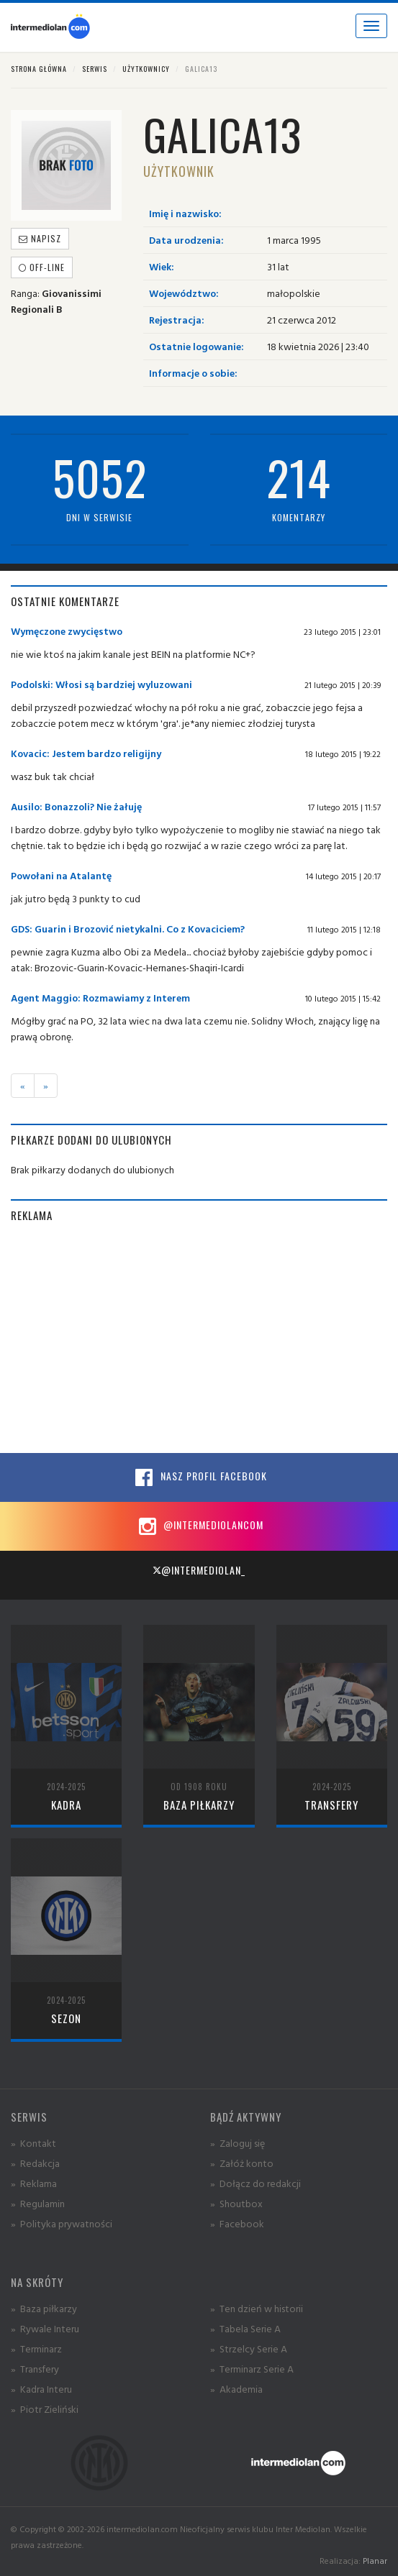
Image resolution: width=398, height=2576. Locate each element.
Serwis (94, 68)
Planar (375, 2560)
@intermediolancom (199, 1526)
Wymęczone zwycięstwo (66, 630)
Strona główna (39, 68)
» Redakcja (35, 2163)
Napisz (40, 238)
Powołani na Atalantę (61, 875)
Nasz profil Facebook (199, 1477)
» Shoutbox (236, 2203)
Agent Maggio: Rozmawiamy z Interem (100, 997)
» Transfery (35, 2368)
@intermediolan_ (199, 1569)
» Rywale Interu (45, 2328)
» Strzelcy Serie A (248, 2348)
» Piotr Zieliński (44, 2408)
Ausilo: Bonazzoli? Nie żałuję (76, 806)
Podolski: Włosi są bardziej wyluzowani (101, 684)
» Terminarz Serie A (252, 2368)
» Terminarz (36, 2348)
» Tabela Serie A (245, 2328)
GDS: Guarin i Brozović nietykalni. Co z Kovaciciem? (128, 928)
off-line (42, 267)
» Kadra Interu (41, 2388)
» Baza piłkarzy (44, 2308)
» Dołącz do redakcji (255, 2183)
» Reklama (34, 2183)
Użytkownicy (146, 68)
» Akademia (236, 2388)
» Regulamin (38, 2203)
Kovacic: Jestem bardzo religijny (86, 753)
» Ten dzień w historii (256, 2308)
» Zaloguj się (237, 2142)
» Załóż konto (241, 2163)
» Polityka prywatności (61, 2223)
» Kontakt (33, 2142)
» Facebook (237, 2223)
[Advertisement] (199, 1338)
